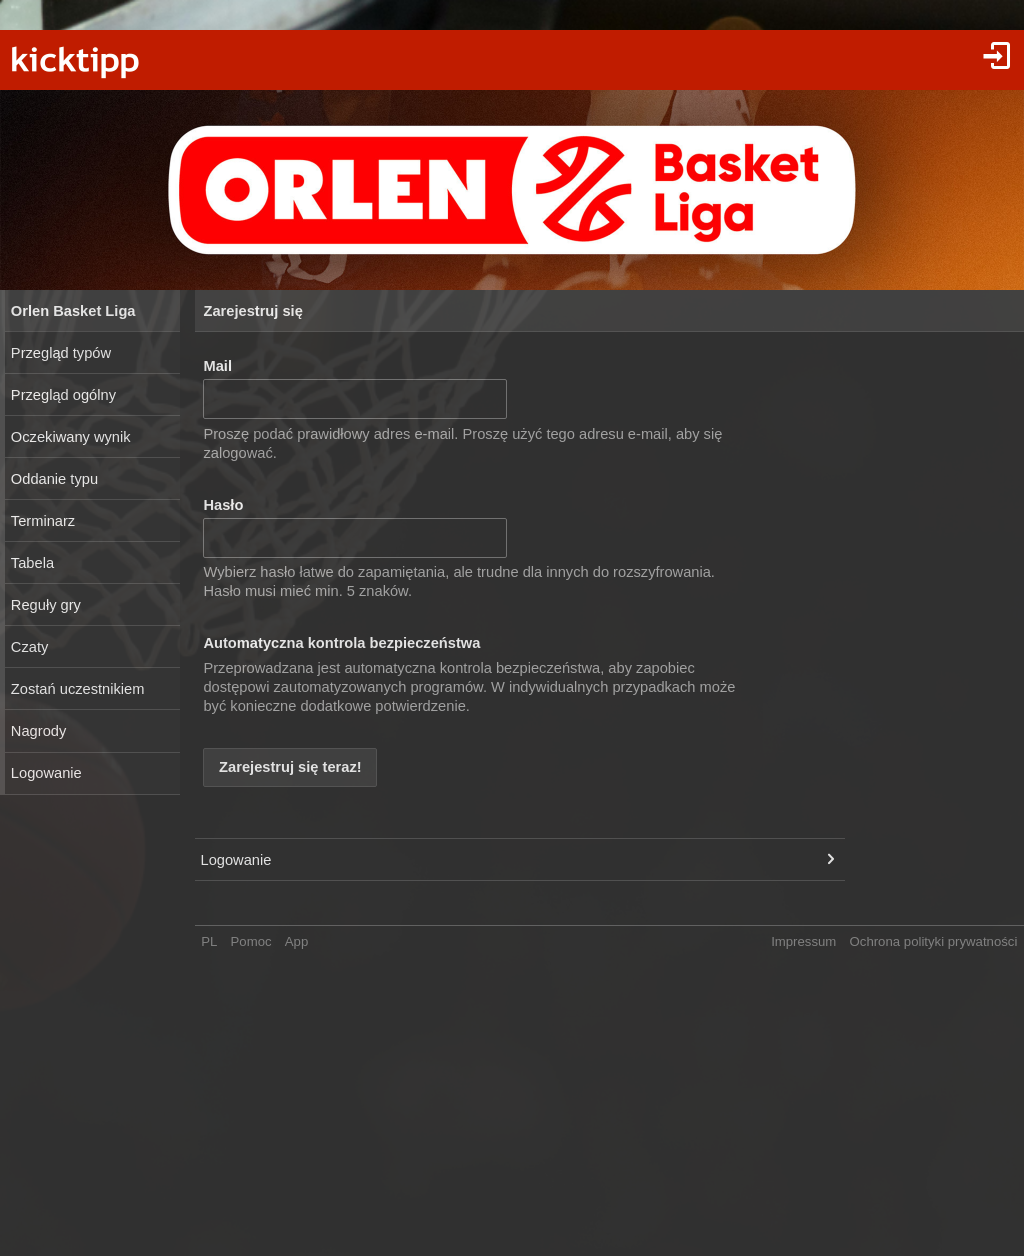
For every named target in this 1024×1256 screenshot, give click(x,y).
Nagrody (38, 731)
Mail (217, 366)
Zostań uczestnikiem (78, 689)
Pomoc (251, 941)
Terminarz (43, 521)
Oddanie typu (54, 479)
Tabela (32, 563)
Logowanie (46, 773)
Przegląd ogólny (63, 395)
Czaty (29, 647)
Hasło (223, 505)
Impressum (803, 941)
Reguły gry (46, 605)
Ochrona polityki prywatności (934, 941)
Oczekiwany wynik (71, 437)
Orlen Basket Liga (73, 311)
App (296, 941)
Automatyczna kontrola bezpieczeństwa (341, 643)
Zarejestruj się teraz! (290, 767)
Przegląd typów (61, 353)
